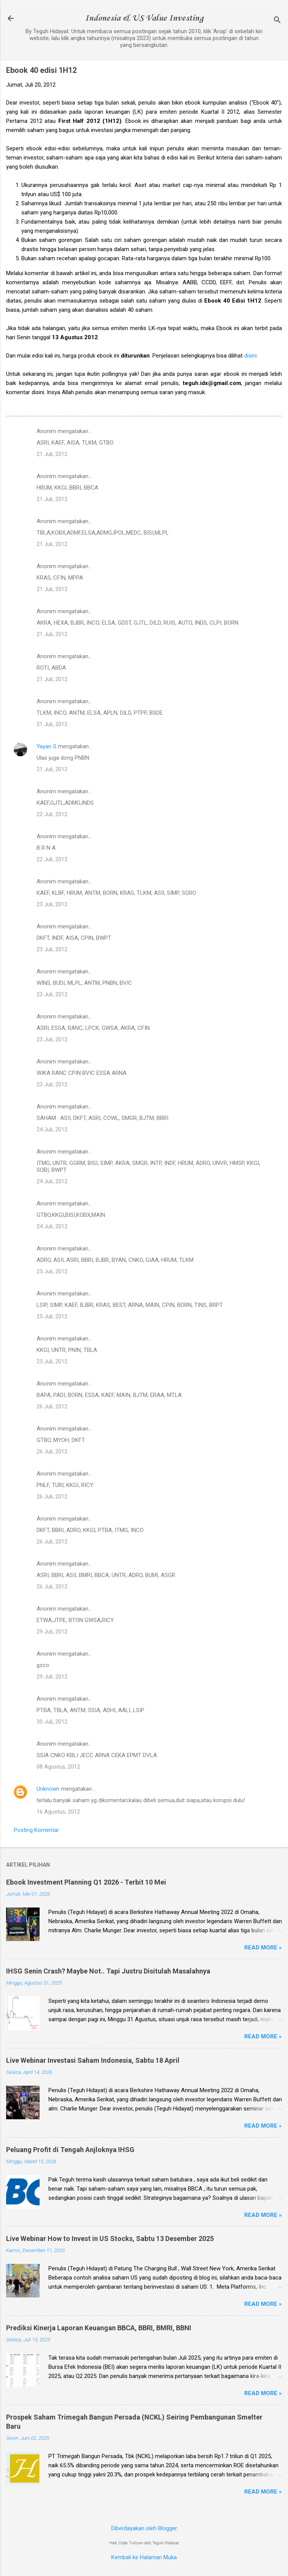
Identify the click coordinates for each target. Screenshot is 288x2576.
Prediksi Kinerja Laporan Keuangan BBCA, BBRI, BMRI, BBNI (98, 2328)
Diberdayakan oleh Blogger (144, 2528)
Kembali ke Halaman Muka (144, 2557)
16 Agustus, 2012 (58, 1811)
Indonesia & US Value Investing (144, 18)
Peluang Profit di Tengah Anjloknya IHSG (70, 2150)
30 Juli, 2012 (52, 1721)
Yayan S (46, 746)
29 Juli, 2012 (52, 1631)
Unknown (48, 1788)
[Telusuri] (277, 20)
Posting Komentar (36, 1830)
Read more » (263, 1947)
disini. (251, 355)
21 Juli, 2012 (52, 454)
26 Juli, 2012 (52, 1406)
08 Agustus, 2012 (58, 1766)
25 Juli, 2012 (52, 1271)
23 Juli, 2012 (52, 904)
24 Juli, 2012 (52, 1129)
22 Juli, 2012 (52, 814)
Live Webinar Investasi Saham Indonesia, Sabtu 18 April (92, 2060)
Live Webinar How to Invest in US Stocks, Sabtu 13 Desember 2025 (110, 2238)
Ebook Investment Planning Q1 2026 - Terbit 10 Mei (86, 1882)
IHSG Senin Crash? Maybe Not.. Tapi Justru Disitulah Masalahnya (108, 1971)
